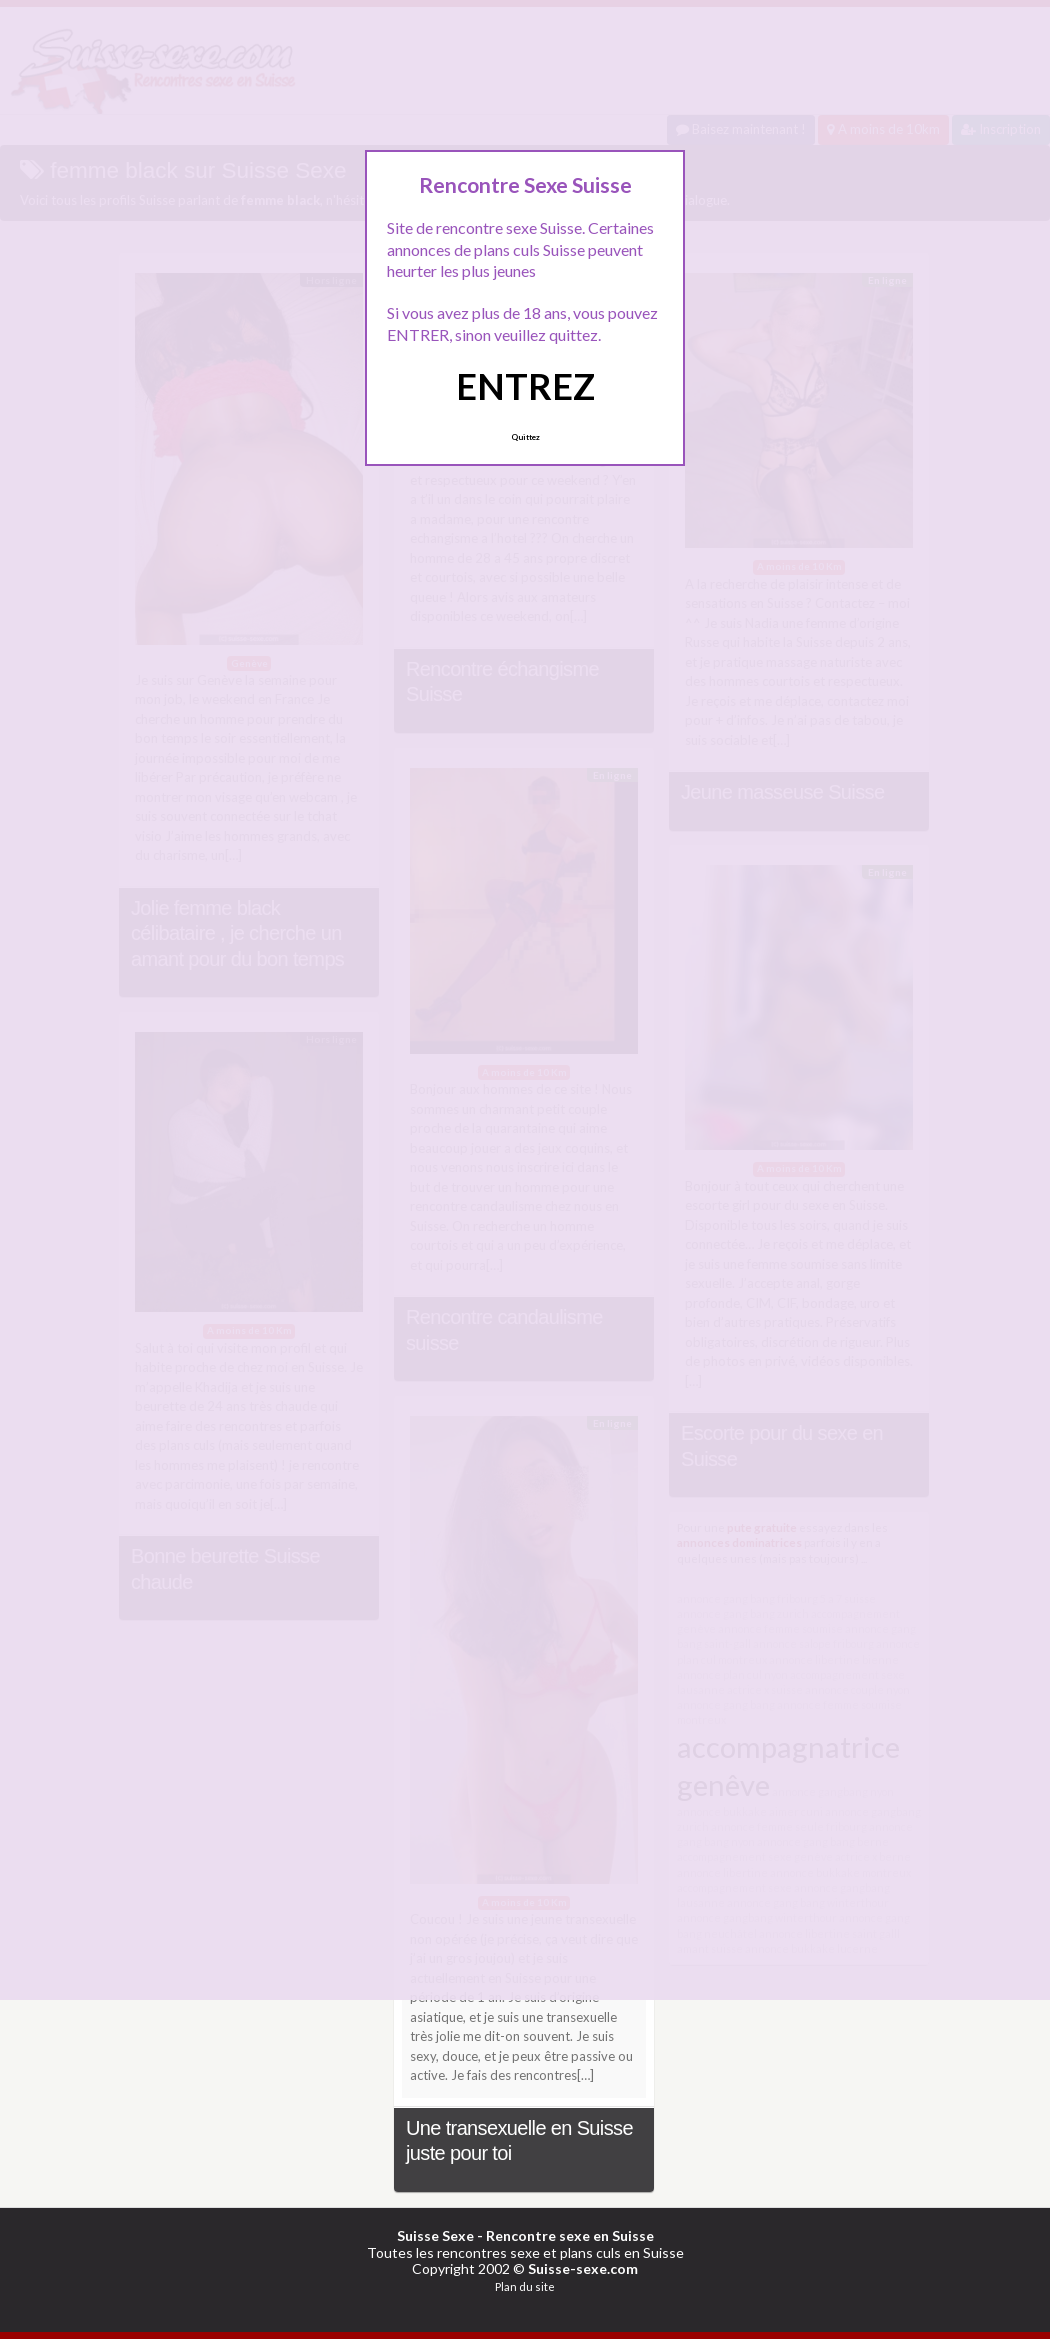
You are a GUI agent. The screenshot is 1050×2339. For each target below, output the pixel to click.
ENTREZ (525, 386)
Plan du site (525, 2286)
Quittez (525, 437)
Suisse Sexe (435, 2235)
